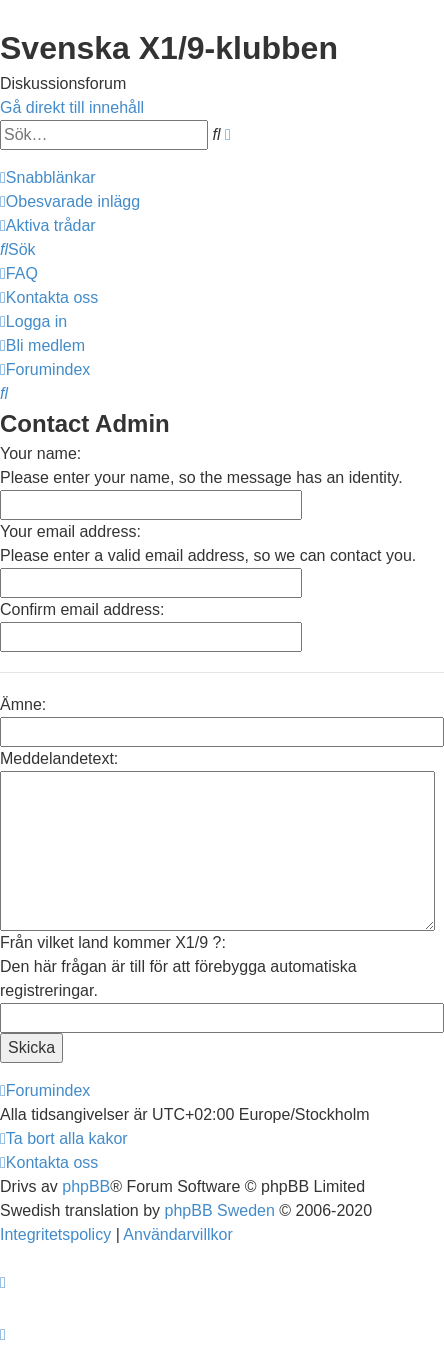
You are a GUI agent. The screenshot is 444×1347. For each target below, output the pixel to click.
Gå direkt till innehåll (72, 107)
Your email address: (70, 531)
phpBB (86, 1186)
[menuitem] (70, 201)
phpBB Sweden (220, 1210)
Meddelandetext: (59, 758)
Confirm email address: (82, 609)
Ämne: (23, 704)
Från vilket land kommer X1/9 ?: (113, 942)
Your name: (40, 453)
